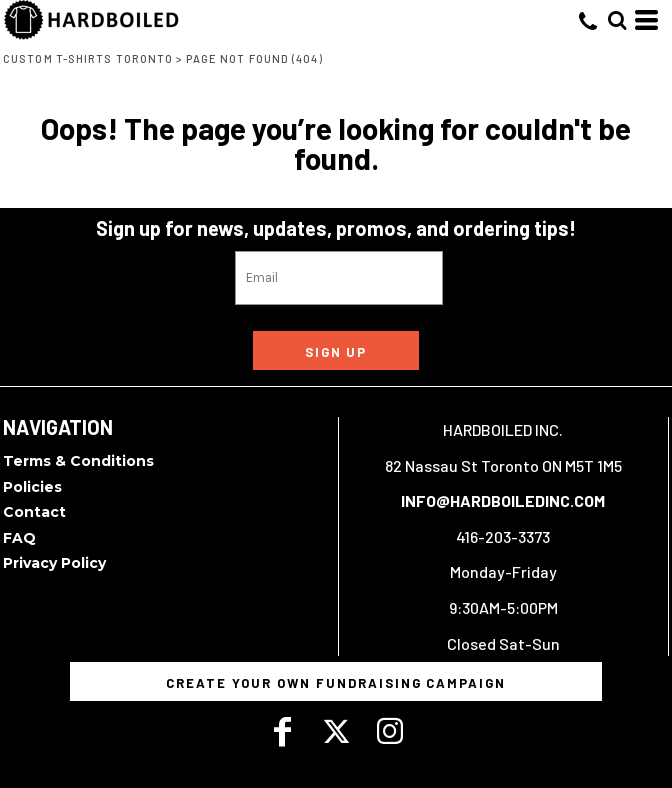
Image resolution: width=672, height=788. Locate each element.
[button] (617, 20)
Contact (34, 512)
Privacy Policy (54, 563)
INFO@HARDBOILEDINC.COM (503, 500)
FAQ (19, 538)
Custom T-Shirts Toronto (88, 58)
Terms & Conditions (78, 461)
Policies (32, 487)
